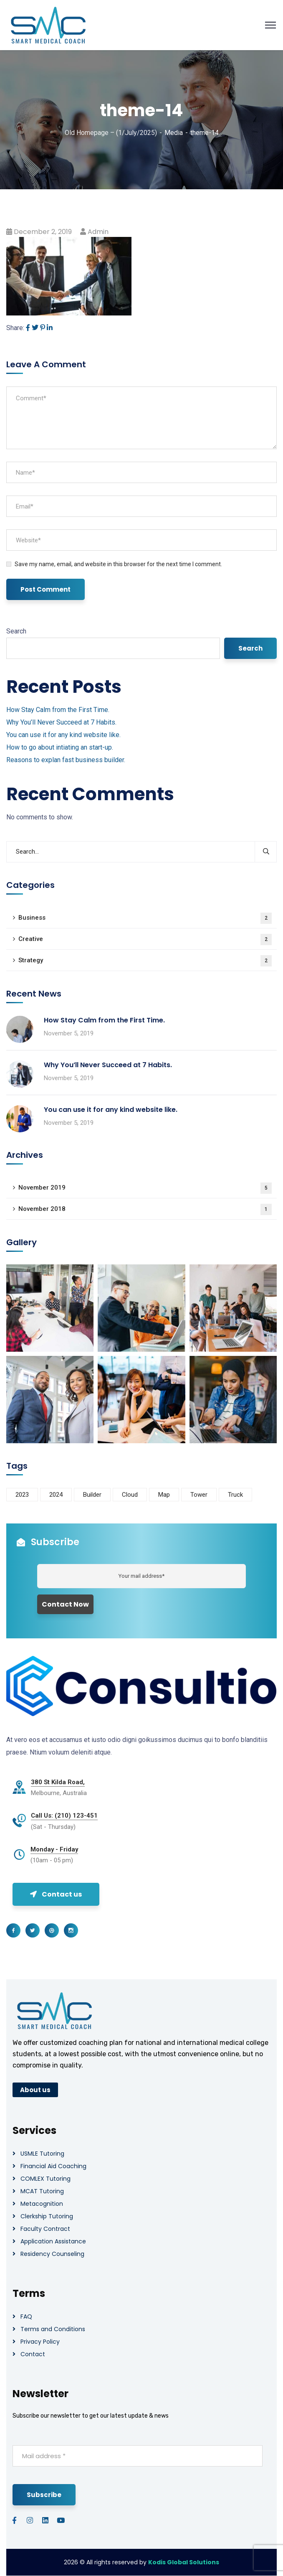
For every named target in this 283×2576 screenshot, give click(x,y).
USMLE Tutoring (42, 2153)
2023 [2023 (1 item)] (22, 1494)
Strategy (145, 960)
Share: (15, 328)
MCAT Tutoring (42, 2191)
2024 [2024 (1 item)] (56, 1494)
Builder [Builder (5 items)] (92, 1494)
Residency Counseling (52, 2254)
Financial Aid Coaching (53, 2166)
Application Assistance (53, 2241)
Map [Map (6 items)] (164, 1494)
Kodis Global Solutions (183, 2562)
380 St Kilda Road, (58, 1782)
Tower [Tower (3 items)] (198, 1494)
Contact (32, 2354)
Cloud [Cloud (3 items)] (130, 1494)
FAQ (26, 2316)
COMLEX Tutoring (45, 2178)
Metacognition (41, 2204)
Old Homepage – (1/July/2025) (111, 133)
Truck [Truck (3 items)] (235, 1494)
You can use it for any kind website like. (63, 735)
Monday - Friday (54, 1849)
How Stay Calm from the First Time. (57, 710)
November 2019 (145, 1188)
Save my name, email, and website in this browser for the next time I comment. (118, 564)
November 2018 (145, 1209)
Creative (145, 939)
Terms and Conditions (52, 2329)
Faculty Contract (45, 2229)
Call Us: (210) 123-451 (64, 1815)
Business (145, 918)
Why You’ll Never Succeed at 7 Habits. (61, 722)
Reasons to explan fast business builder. (65, 760)
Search (16, 631)
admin (98, 231)
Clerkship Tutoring (46, 2216)
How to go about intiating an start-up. (59, 747)
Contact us (56, 1894)
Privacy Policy (40, 2341)
